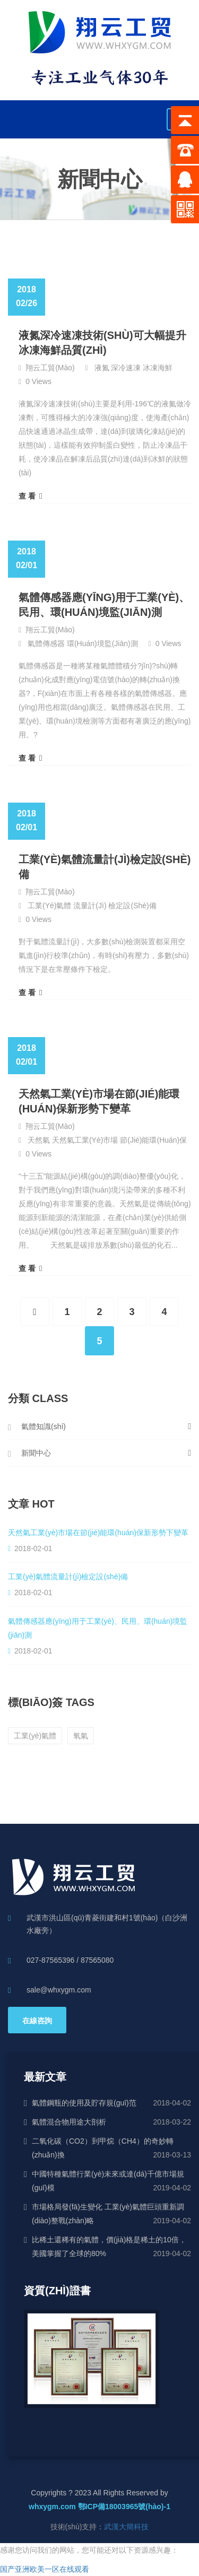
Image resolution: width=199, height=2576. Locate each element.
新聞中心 (36, 1453)
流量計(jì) (89, 905)
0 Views (38, 381)
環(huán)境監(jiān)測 (102, 643)
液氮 (101, 367)
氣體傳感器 (46, 643)
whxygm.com (52, 2506)
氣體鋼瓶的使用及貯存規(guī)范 (84, 2103)
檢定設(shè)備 (132, 905)
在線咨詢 (37, 2020)
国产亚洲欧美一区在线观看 (44, 2569)
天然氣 (39, 1140)
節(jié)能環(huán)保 (153, 1140)
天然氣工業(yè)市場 (85, 1140)
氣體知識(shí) (43, 1426)
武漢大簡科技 (126, 2526)
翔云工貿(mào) (50, 367)
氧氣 (80, 1735)
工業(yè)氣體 (49, 905)
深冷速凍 (126, 367)
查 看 (30, 496)
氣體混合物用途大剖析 (69, 2122)
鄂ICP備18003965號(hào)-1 (124, 2506)
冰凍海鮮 (157, 367)
